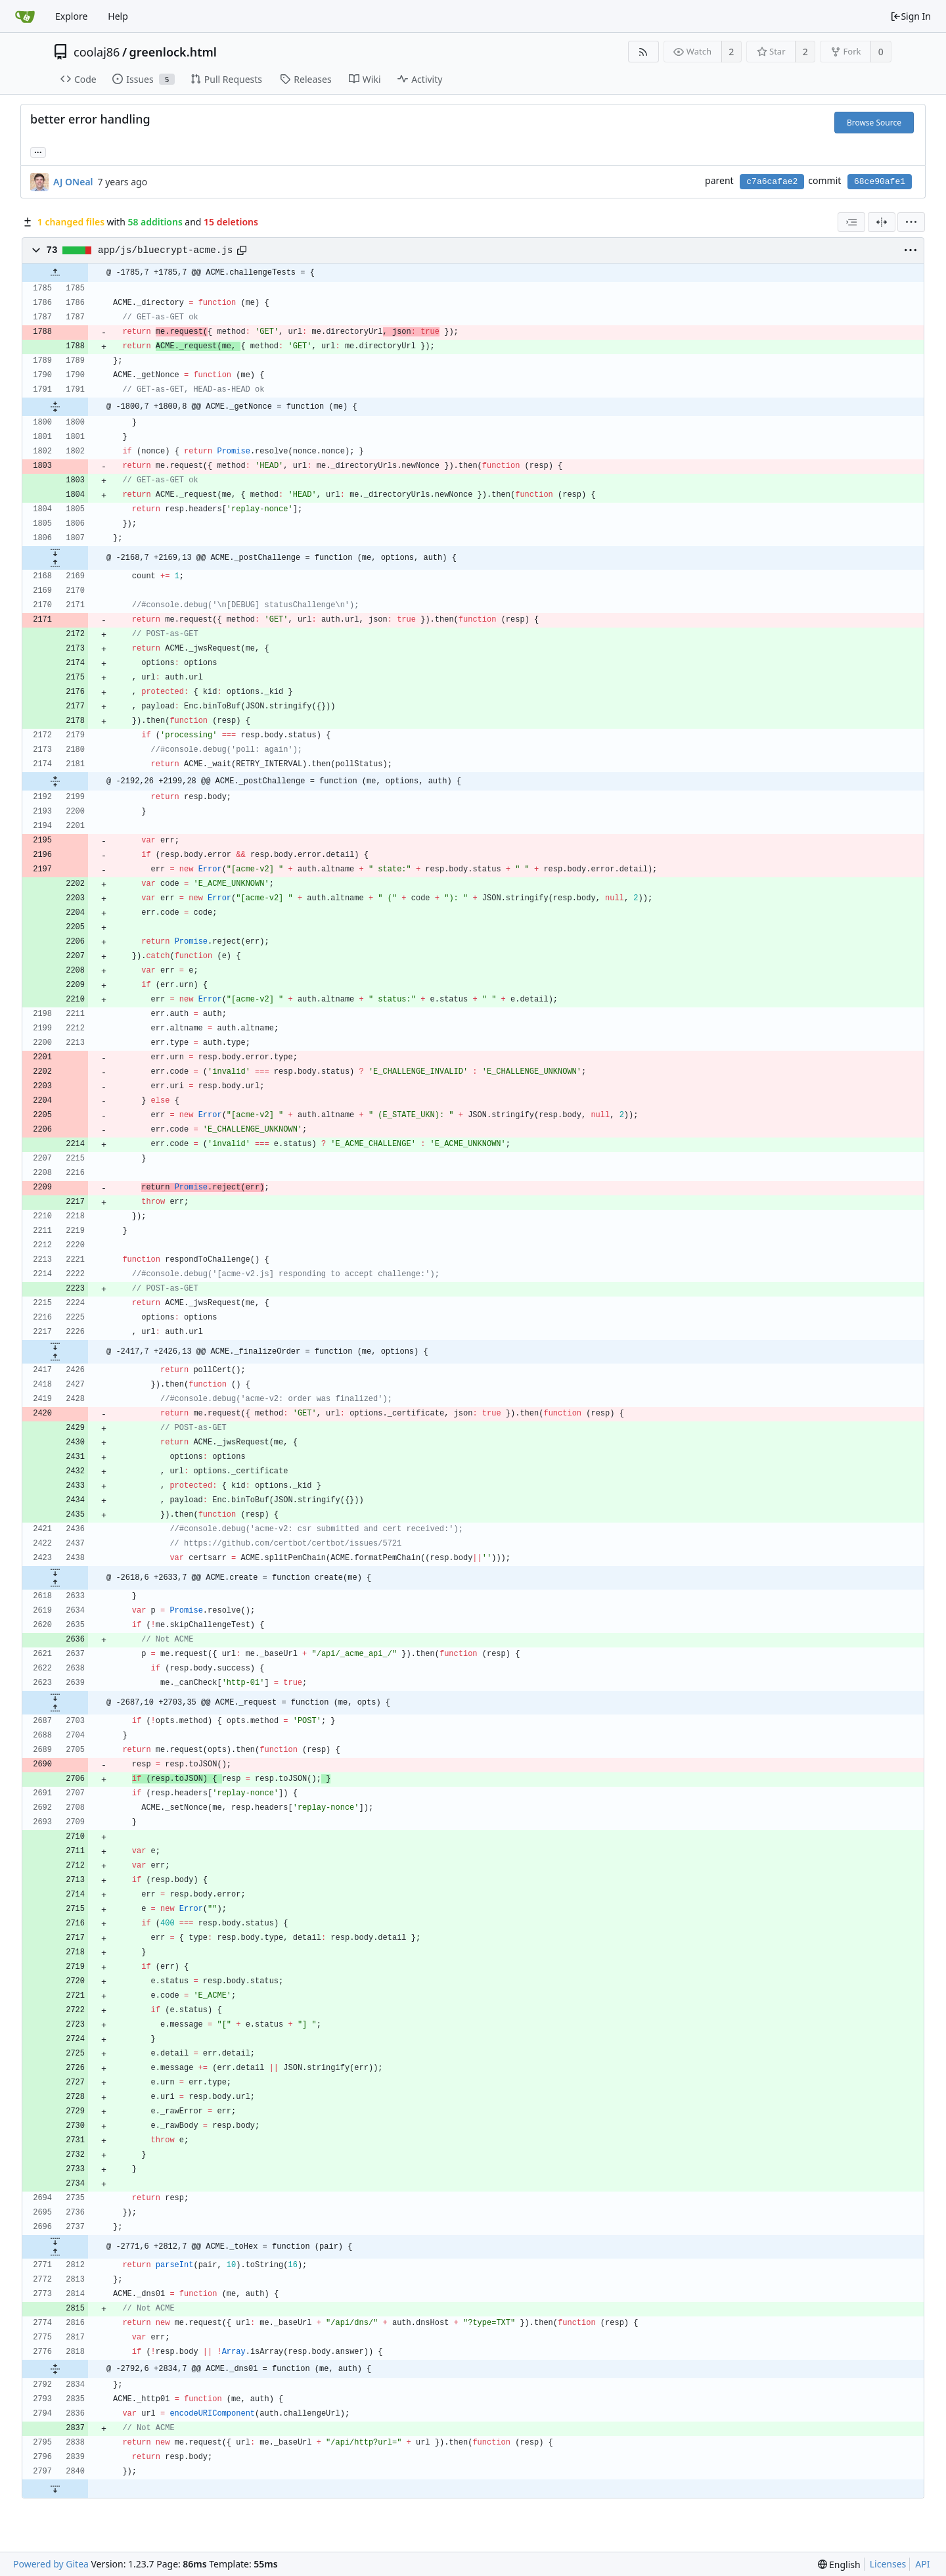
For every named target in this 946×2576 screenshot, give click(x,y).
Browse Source (874, 122)
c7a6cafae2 (772, 182)
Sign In (910, 16)
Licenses (888, 2564)
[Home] (25, 16)
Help (118, 16)
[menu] (911, 222)
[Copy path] (242, 250)
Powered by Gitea (51, 2564)
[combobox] (851, 222)
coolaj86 (97, 51)
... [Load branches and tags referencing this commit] (38, 151)
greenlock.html (173, 51)
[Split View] (881, 222)
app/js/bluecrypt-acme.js (165, 250)
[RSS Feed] (643, 51)
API (922, 2564)
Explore (71, 16)
